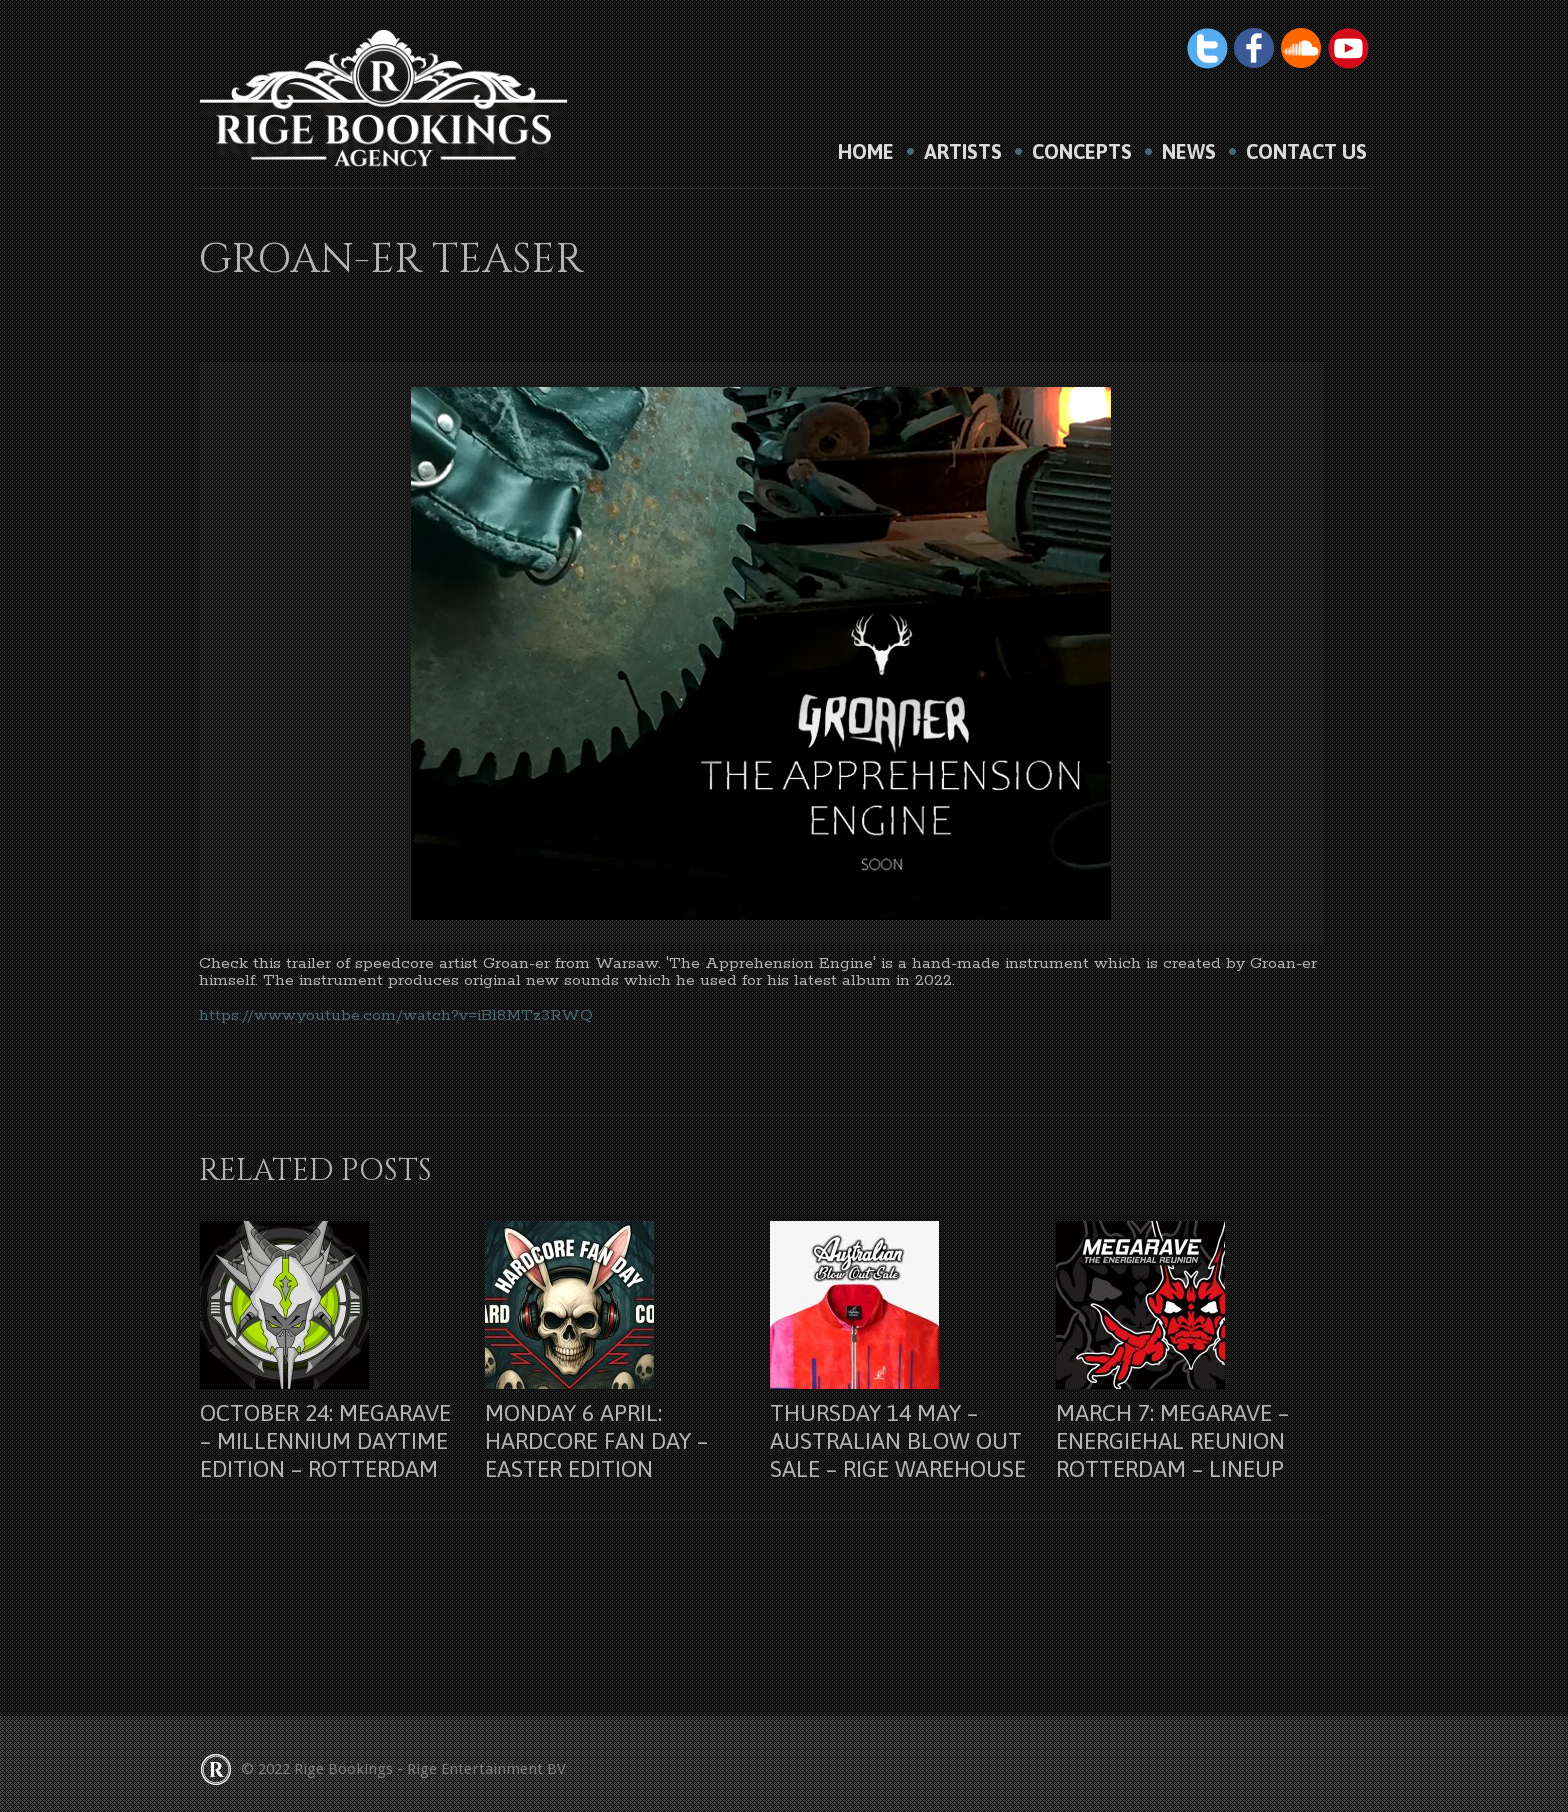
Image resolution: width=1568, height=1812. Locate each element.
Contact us (1306, 152)
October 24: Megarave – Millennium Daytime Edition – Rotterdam (325, 1441)
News (1189, 152)
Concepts (1082, 152)
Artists (963, 152)
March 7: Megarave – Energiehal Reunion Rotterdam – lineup (1172, 1441)
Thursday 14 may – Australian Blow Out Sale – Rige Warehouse (898, 1441)
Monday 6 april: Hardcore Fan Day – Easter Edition (596, 1441)
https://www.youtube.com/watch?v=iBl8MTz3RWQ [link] (396, 1015)
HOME (866, 152)
